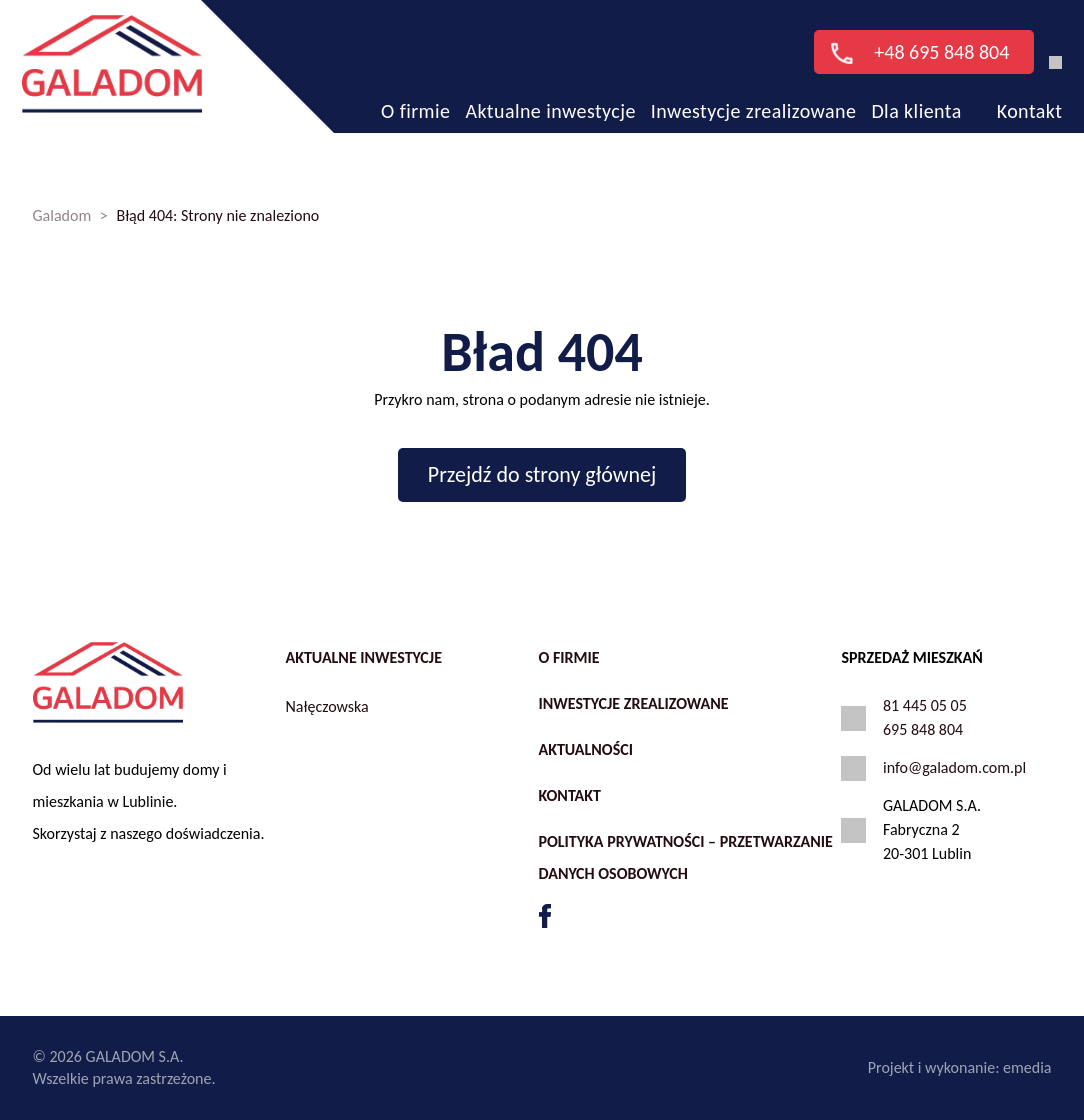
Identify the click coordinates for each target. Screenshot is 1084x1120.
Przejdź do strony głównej (542, 474)
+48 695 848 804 (911, 35)
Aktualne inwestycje (550, 94)
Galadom (62, 215)
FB (545, 916)
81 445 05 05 (925, 705)
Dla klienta (916, 94)
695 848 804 (923, 729)
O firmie (415, 94)
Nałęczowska (327, 706)
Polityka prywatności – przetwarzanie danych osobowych (685, 857)
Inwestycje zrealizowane (754, 94)
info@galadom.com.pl (954, 767)
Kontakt (1030, 94)
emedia (1027, 1067)
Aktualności (585, 749)
